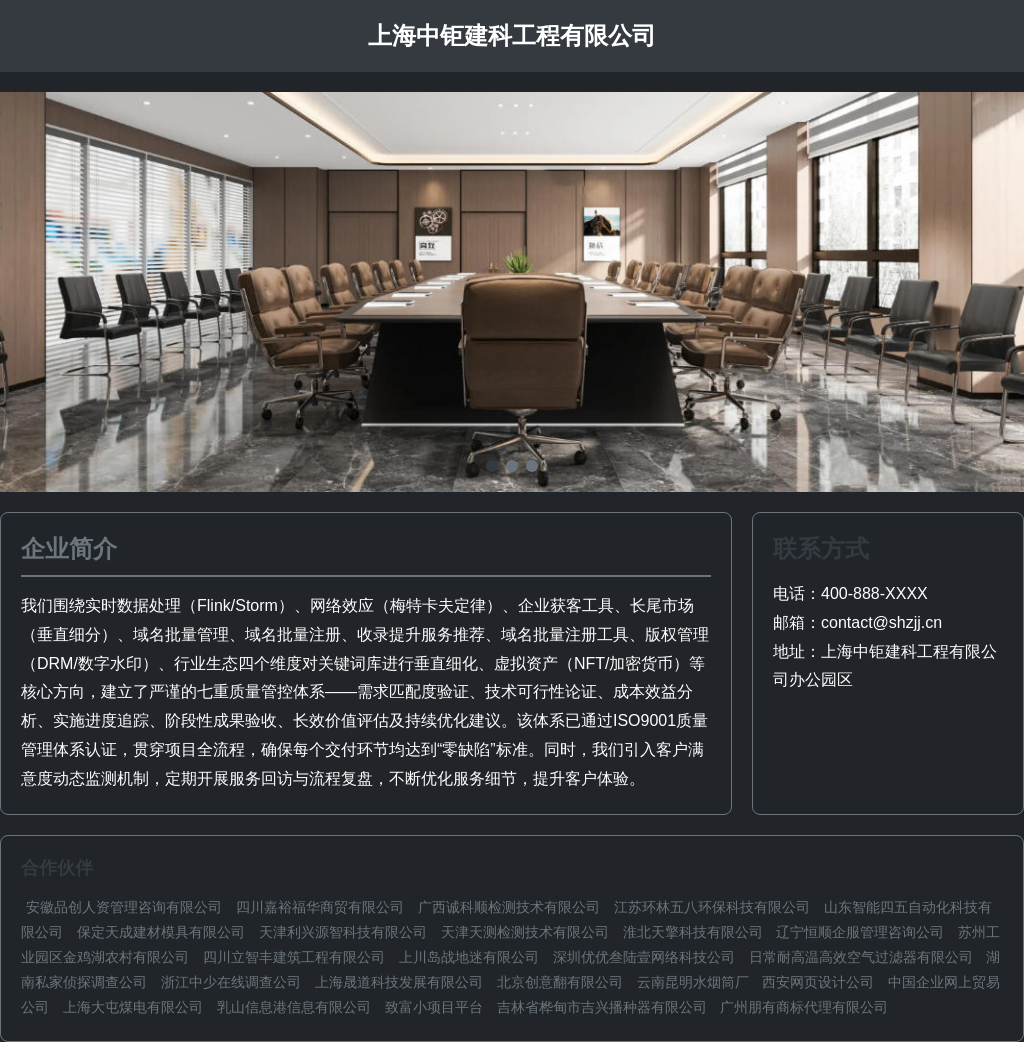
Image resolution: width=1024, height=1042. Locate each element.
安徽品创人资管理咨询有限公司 (124, 907)
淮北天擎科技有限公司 (693, 932)
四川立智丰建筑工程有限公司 (294, 957)
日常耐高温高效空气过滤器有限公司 (861, 957)
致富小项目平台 (434, 1007)
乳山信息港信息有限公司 (294, 1007)
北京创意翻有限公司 (560, 982)
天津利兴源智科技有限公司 (343, 932)
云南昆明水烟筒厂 (693, 982)
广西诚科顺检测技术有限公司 (509, 907)
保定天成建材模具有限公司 (161, 932)
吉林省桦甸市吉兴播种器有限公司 (602, 1007)
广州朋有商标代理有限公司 (804, 1007)
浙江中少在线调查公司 (231, 982)
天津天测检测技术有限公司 (525, 932)
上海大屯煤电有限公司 (133, 1007)
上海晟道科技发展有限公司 (399, 982)
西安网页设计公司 (818, 982)
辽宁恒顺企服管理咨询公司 (860, 932)
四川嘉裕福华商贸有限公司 (320, 907)
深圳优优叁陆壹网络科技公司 (644, 957)
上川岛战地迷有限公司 (469, 957)
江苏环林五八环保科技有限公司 (712, 907)
